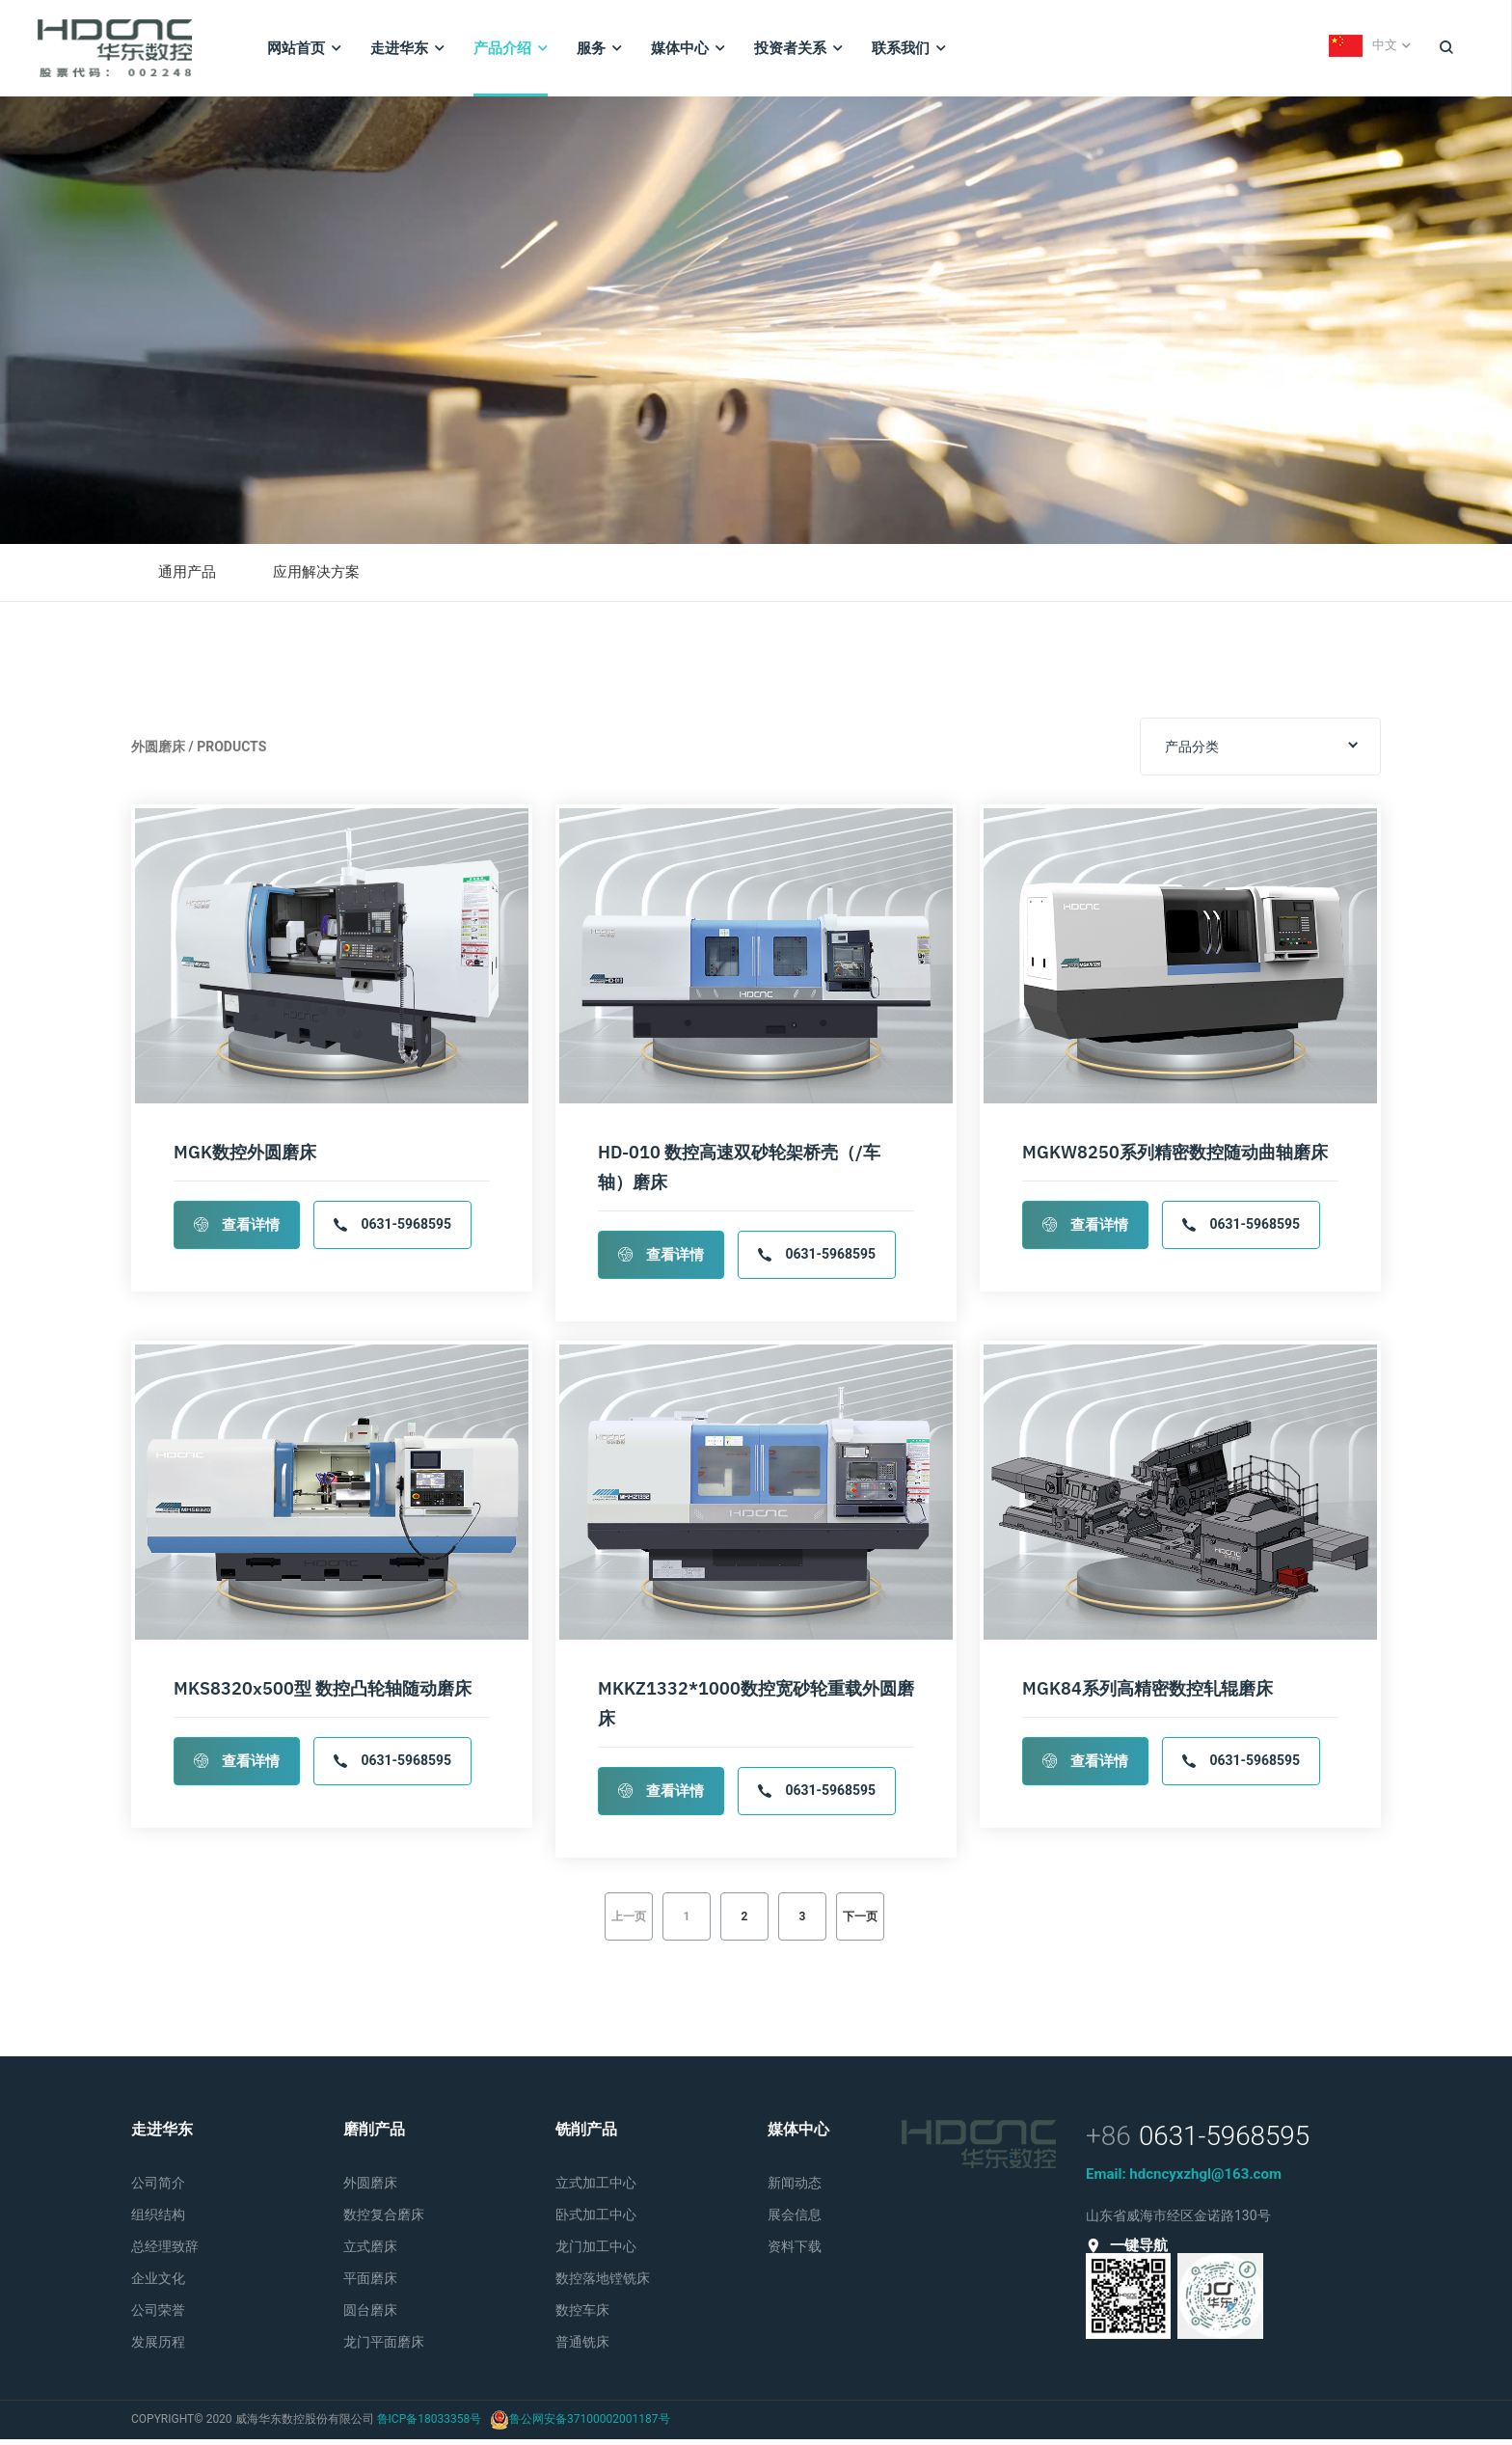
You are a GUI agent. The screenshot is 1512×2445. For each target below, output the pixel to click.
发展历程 (158, 2347)
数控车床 (582, 2315)
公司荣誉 (158, 2315)
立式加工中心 (595, 2188)
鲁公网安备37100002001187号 (589, 2424)
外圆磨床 (370, 2188)
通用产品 (189, 578)
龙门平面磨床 (383, 2347)
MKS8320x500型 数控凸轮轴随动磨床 (323, 1694)
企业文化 (158, 2284)
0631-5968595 (392, 1230)
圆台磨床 (370, 2315)
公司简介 (158, 2188)
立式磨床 (370, 2252)
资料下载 (795, 2252)
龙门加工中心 (595, 2252)
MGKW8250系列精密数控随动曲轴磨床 (1175, 1158)
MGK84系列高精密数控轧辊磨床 (1147, 1694)
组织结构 (158, 2220)
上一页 (628, 1922)
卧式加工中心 (595, 2220)
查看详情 (237, 1230)
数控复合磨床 (383, 2220)
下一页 (860, 1922)
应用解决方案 (323, 578)
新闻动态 (795, 2188)
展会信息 (795, 2220)
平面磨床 (370, 2284)
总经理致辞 (165, 2252)
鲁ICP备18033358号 (429, 2424)
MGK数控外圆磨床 (245, 1158)
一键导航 (1127, 2251)
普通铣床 (582, 2347)
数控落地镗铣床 (602, 2284)
